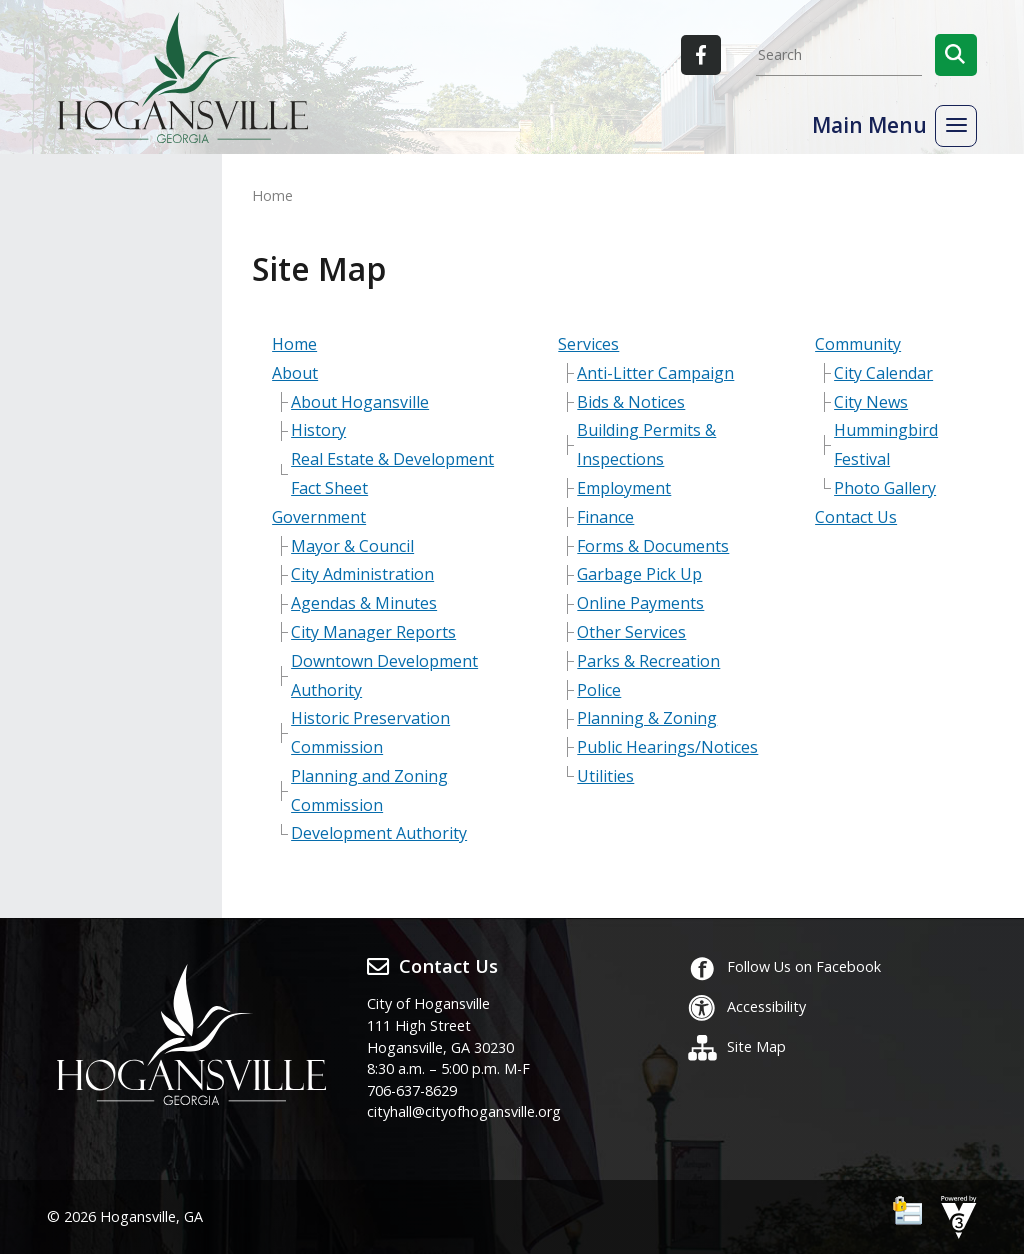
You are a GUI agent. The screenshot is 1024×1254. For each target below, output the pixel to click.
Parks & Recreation (648, 661)
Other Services (631, 632)
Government (319, 517)
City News (871, 402)
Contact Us (856, 517)
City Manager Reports (373, 632)
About (295, 373)
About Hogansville (360, 402)
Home (294, 344)
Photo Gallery (885, 488)
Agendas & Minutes (364, 603)
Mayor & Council (352, 546)
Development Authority (379, 833)
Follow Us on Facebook (784, 966)
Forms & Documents (653, 546)
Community (858, 344)
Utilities (605, 776)
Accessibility (746, 1006)
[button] (956, 55)
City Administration (362, 574)
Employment (624, 488)
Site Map (736, 1046)
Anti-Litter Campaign (655, 373)
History (318, 430)
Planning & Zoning (647, 718)
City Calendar (883, 373)
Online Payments (640, 603)
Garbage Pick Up (639, 574)
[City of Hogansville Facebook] (701, 55)
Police (599, 690)
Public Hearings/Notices (667, 747)
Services (588, 344)
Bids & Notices (631, 402)
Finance (605, 517)
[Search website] (839, 55)
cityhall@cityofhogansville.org (464, 1111)
